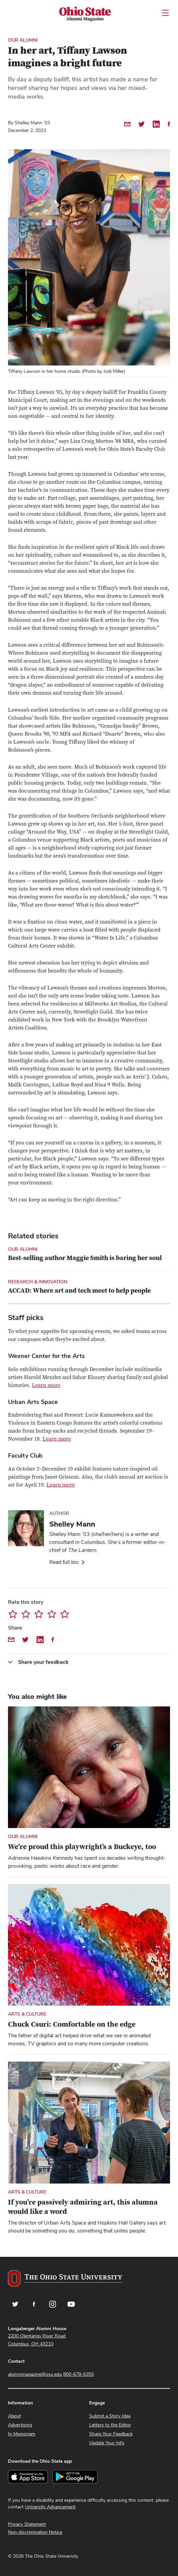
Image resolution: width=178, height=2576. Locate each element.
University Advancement (50, 2507)
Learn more (46, 1385)
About (14, 2416)
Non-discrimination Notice (35, 2532)
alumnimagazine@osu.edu (35, 2374)
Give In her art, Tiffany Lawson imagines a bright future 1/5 (13, 1614)
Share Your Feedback (111, 2434)
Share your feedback (43, 1661)
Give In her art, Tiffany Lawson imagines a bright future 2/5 (26, 1614)
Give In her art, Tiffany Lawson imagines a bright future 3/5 (39, 1614)
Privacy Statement (27, 2524)
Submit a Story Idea (109, 2416)
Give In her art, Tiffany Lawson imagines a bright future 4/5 (52, 1614)
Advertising (20, 2425)
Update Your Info (106, 2443)
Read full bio (64, 1562)
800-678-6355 (78, 2374)
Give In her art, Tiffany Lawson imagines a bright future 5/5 (65, 1614)
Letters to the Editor (110, 2425)
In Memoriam (21, 2434)
